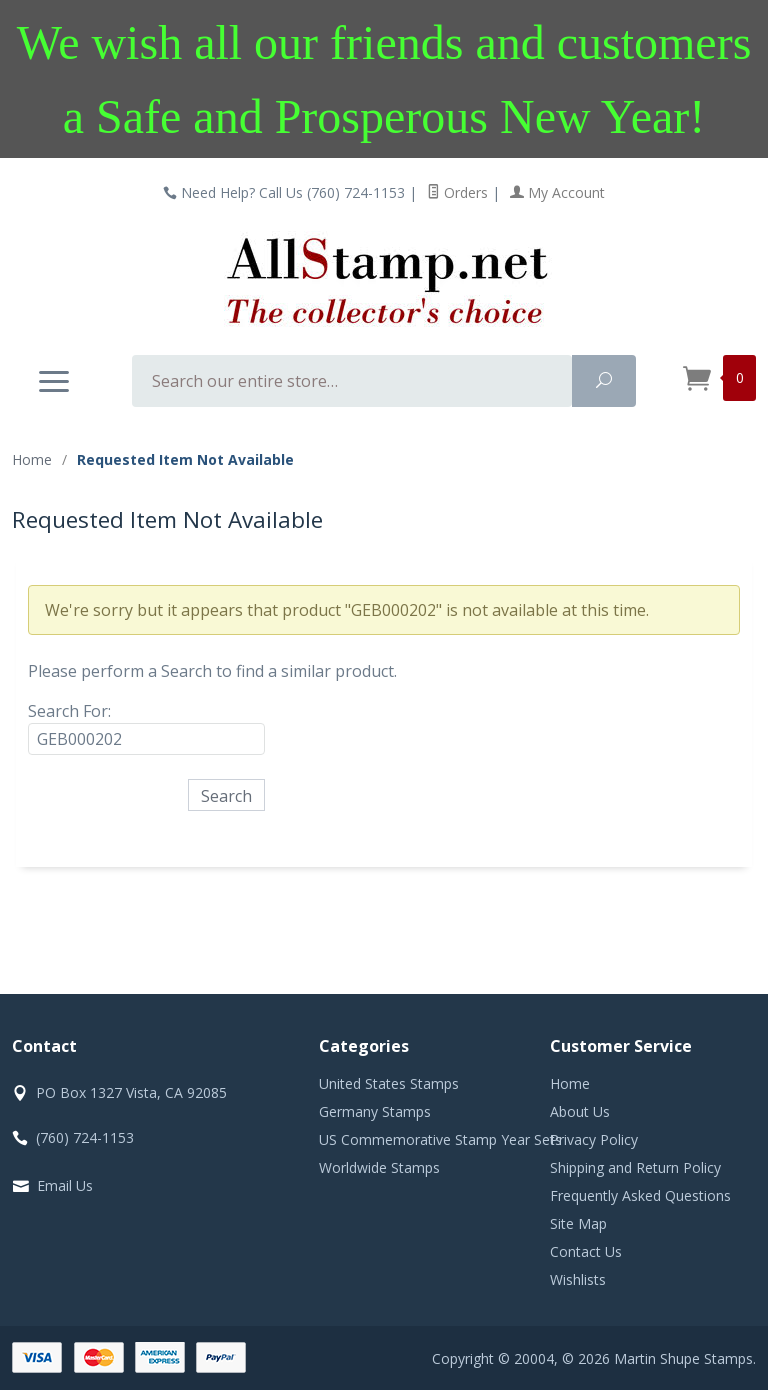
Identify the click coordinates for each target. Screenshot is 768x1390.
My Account (557, 192)
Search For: (69, 711)
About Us (580, 1111)
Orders (457, 192)
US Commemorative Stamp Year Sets (440, 1139)
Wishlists (578, 1279)
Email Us (65, 1185)
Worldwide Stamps (379, 1167)
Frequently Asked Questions (640, 1195)
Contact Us (586, 1251)
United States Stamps (389, 1083)
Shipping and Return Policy (635, 1167)
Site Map (578, 1223)
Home (32, 459)
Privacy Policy (594, 1139)
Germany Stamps (375, 1111)
